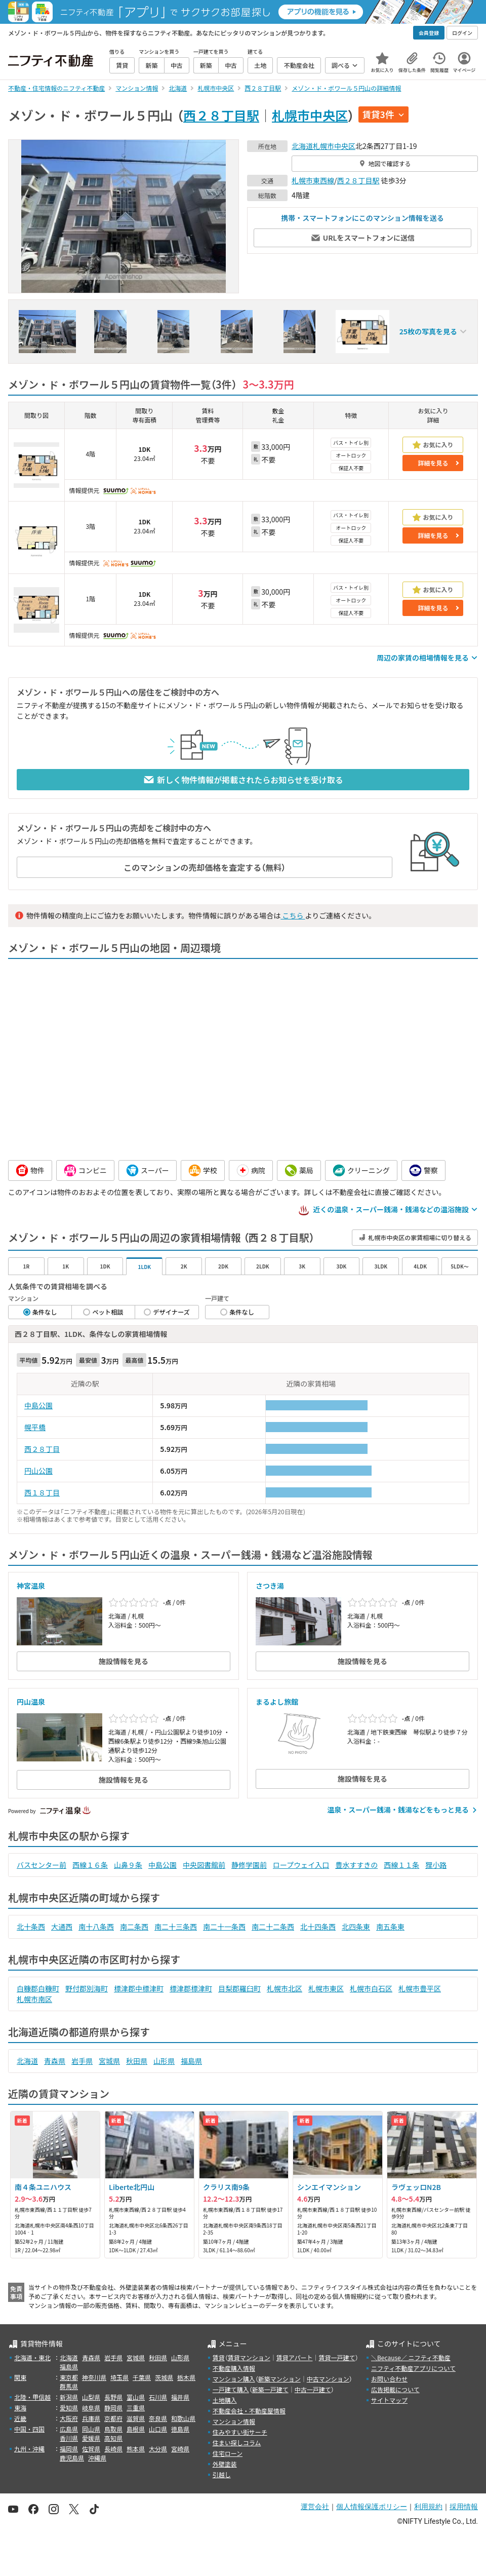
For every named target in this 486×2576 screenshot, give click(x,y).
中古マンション (328, 2378)
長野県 (113, 2397)
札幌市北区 (284, 1988)
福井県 (180, 2397)
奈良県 (158, 2418)
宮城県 (109, 2061)
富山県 (136, 2397)
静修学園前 (249, 1865)
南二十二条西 (273, 1926)
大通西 (61, 1926)
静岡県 (113, 2407)
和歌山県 (183, 2418)
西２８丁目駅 (221, 115)
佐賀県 (91, 2448)
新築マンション (279, 2378)
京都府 (113, 2418)
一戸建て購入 (231, 2389)
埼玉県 (119, 2377)
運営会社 (315, 2507)
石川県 (158, 2397)
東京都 (69, 2377)
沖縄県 (97, 2457)
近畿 (20, 2418)
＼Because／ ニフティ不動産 (411, 2357)
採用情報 (464, 2507)
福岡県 (69, 2448)
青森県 (54, 2061)
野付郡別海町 (86, 1988)
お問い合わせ (389, 2378)
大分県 (158, 2448)
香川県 (69, 2438)
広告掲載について (395, 2389)
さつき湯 (270, 1586)
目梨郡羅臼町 (239, 1988)
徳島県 (180, 2429)
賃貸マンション (249, 2357)
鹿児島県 (72, 2457)
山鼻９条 (128, 1865)
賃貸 (219, 2357)
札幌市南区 (34, 1999)
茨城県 (164, 2377)
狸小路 (436, 1865)
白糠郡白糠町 (38, 1988)
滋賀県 (136, 2418)
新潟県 (69, 2397)
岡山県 (91, 2429)
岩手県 (82, 2061)
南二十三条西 (175, 1926)
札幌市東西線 (313, 180)
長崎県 (113, 2448)
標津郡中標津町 (139, 1988)
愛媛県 (91, 2438)
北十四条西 (318, 1926)
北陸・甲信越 (32, 2397)
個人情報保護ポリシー (371, 2507)
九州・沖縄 (29, 2448)
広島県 (69, 2429)
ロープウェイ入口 (301, 1865)
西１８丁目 (42, 1492)
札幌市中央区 (310, 115)
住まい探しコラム (237, 2442)
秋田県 (136, 2061)
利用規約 (428, 2507)
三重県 (136, 2407)
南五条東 (390, 1926)
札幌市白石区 (371, 1988)
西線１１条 (401, 1865)
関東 (20, 2377)
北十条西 (31, 1926)
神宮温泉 (31, 1586)
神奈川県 (94, 2377)
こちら (292, 915)
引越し (222, 2474)
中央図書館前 (204, 1865)
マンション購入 (234, 2378)
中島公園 (38, 1405)
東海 (20, 2407)
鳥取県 (113, 2429)
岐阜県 (91, 2407)
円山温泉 (31, 1702)
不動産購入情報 (234, 2368)
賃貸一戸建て (336, 2357)
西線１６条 (90, 1865)
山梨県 (91, 2397)
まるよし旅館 (277, 1702)
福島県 (191, 2061)
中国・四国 (29, 2429)
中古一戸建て (313, 2389)
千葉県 (142, 2377)
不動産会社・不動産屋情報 (249, 2410)
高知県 (113, 2438)
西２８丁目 (42, 1449)
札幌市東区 (326, 1988)
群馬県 (69, 2386)
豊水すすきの (356, 1865)
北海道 (302, 146)
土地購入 (225, 2400)
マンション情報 (234, 2421)
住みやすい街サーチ (240, 2432)
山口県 (158, 2429)
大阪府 (69, 2418)
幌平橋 (35, 1427)
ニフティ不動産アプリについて (413, 2368)
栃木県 (186, 2377)
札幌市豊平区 (419, 1988)
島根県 (136, 2429)
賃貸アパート (294, 2357)
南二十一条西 (224, 1926)
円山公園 (38, 1471)
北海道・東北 (32, 2357)
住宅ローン (227, 2453)
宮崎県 (180, 2448)
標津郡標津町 (191, 1988)
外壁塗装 (225, 2463)
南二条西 (134, 1926)
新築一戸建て (270, 2389)
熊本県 (136, 2448)
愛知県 (69, 2407)
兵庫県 (91, 2418)
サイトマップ (389, 2400)
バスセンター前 (41, 1865)
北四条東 (356, 1926)
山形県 (164, 2061)
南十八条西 (96, 1926)
